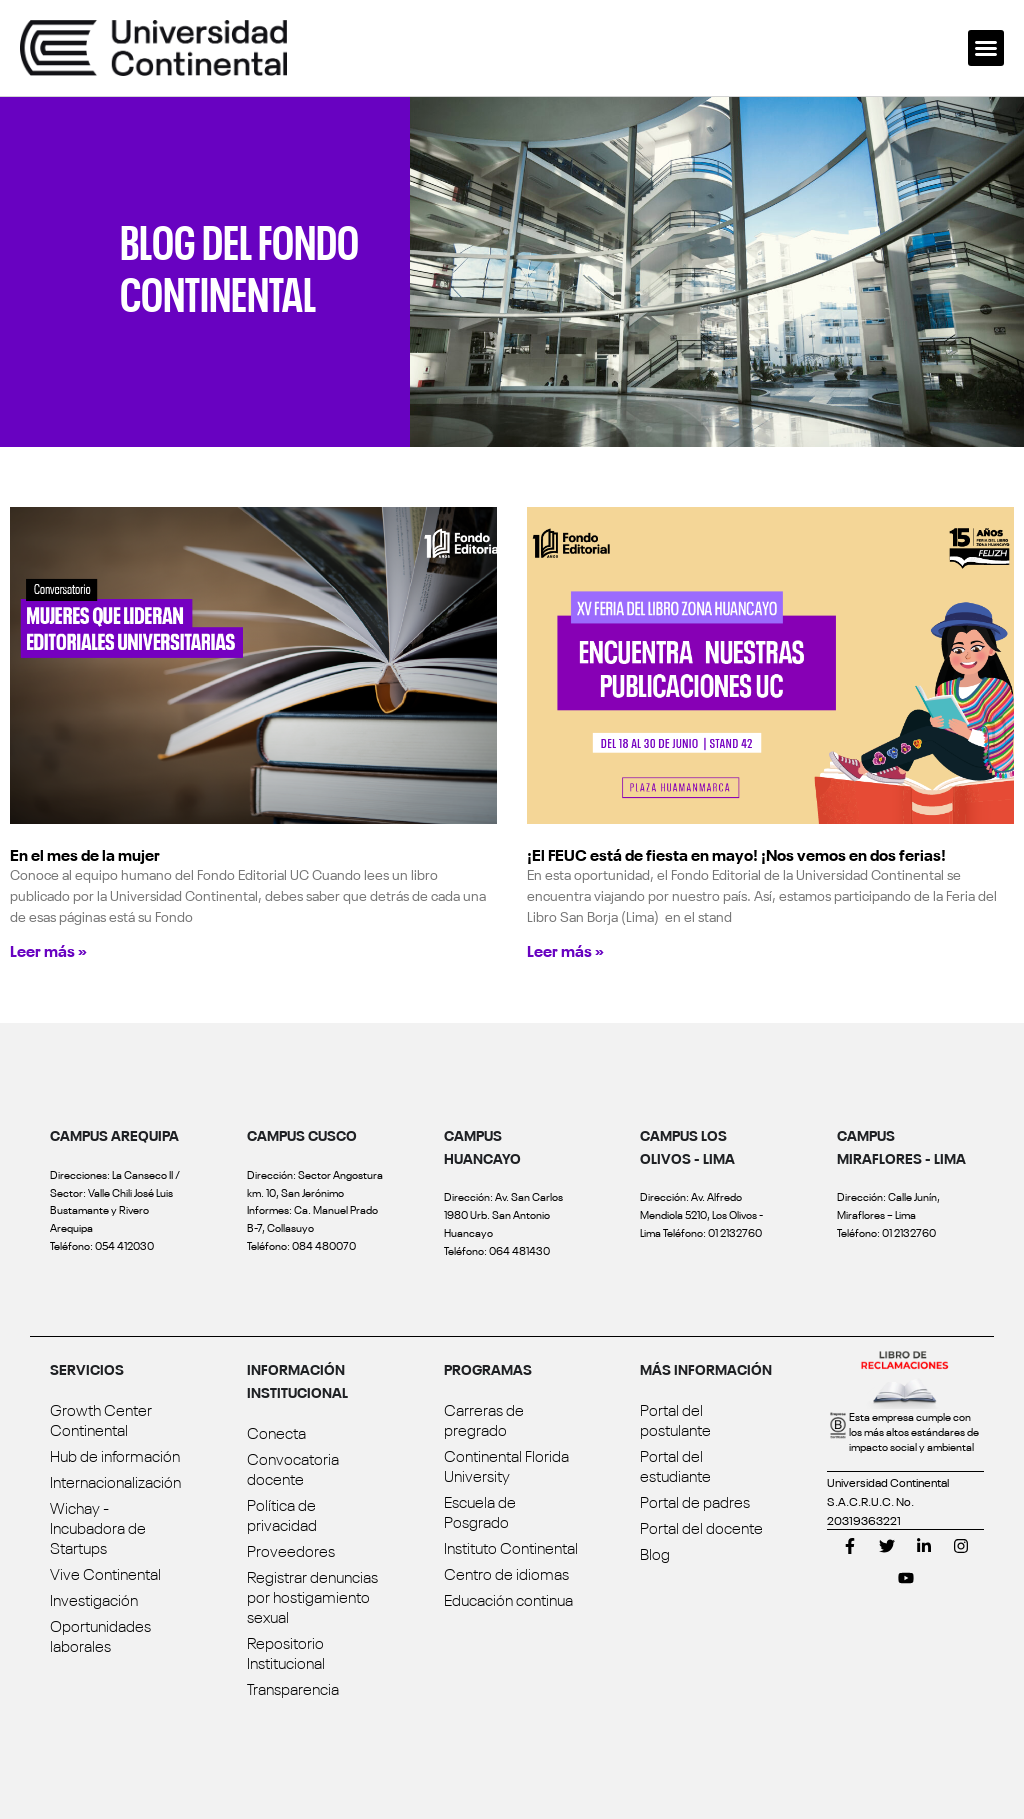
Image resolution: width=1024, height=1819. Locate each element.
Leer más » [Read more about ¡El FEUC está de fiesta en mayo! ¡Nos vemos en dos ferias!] (565, 950)
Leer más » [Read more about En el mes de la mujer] (48, 950)
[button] (986, 48)
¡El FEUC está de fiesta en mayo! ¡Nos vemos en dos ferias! (736, 854)
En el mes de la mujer (85, 854)
